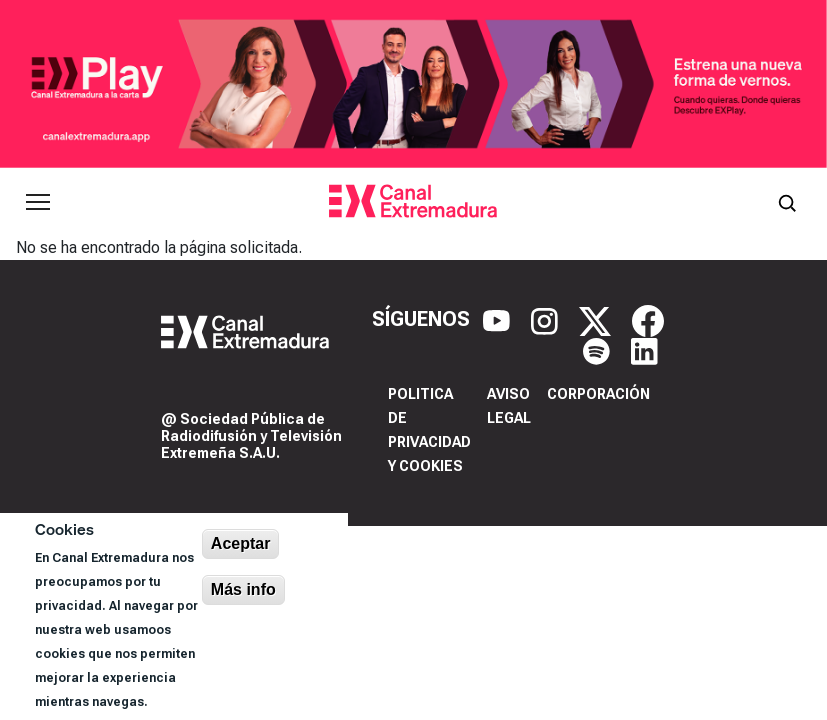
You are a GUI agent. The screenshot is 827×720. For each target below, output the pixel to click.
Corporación (598, 394)
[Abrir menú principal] (38, 202)
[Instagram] (547, 319)
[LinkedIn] (644, 349)
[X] (597, 319)
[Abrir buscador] (787, 202)
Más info (243, 589)
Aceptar (241, 543)
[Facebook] (648, 319)
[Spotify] (599, 349)
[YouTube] (499, 319)
